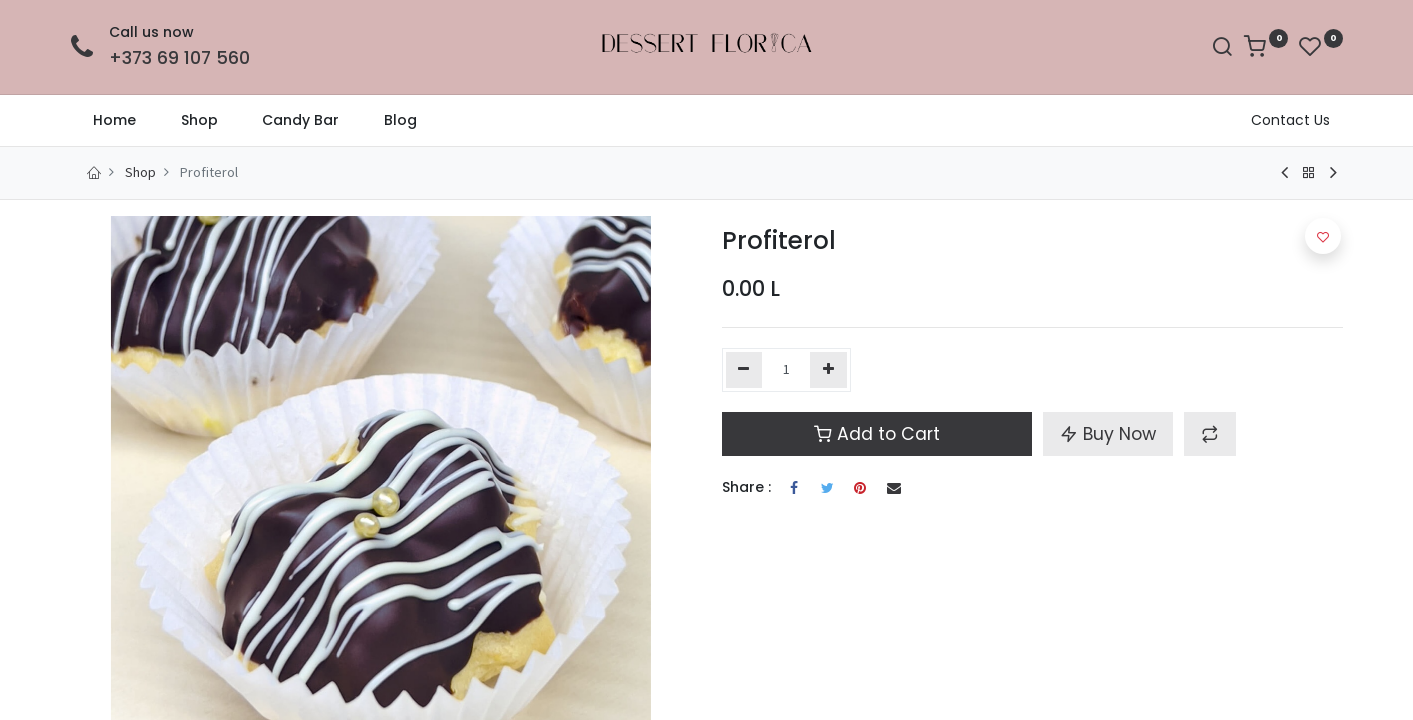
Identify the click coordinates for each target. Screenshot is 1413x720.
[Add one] (828, 370)
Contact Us (1290, 120)
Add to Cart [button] (877, 434)
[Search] (1222, 49)
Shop (140, 172)
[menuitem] (115, 121)
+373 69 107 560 (179, 58)
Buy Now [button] (1108, 434)
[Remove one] (744, 370)
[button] (1210, 434)
